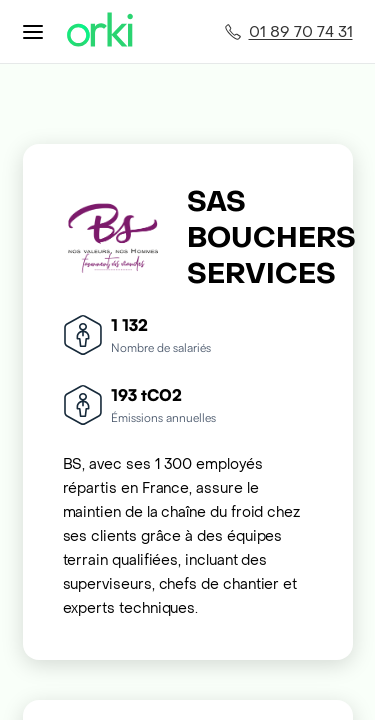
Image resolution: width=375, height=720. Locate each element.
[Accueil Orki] (100, 31)
